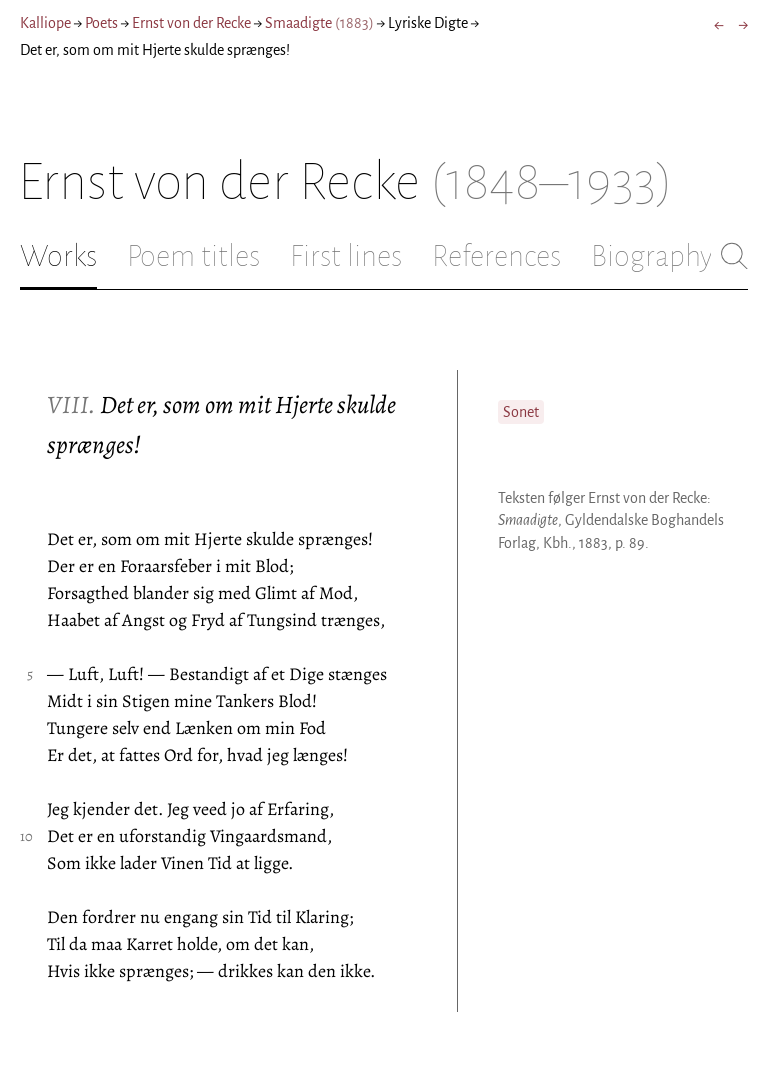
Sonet (521, 412)
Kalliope (45, 23)
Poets (101, 23)
